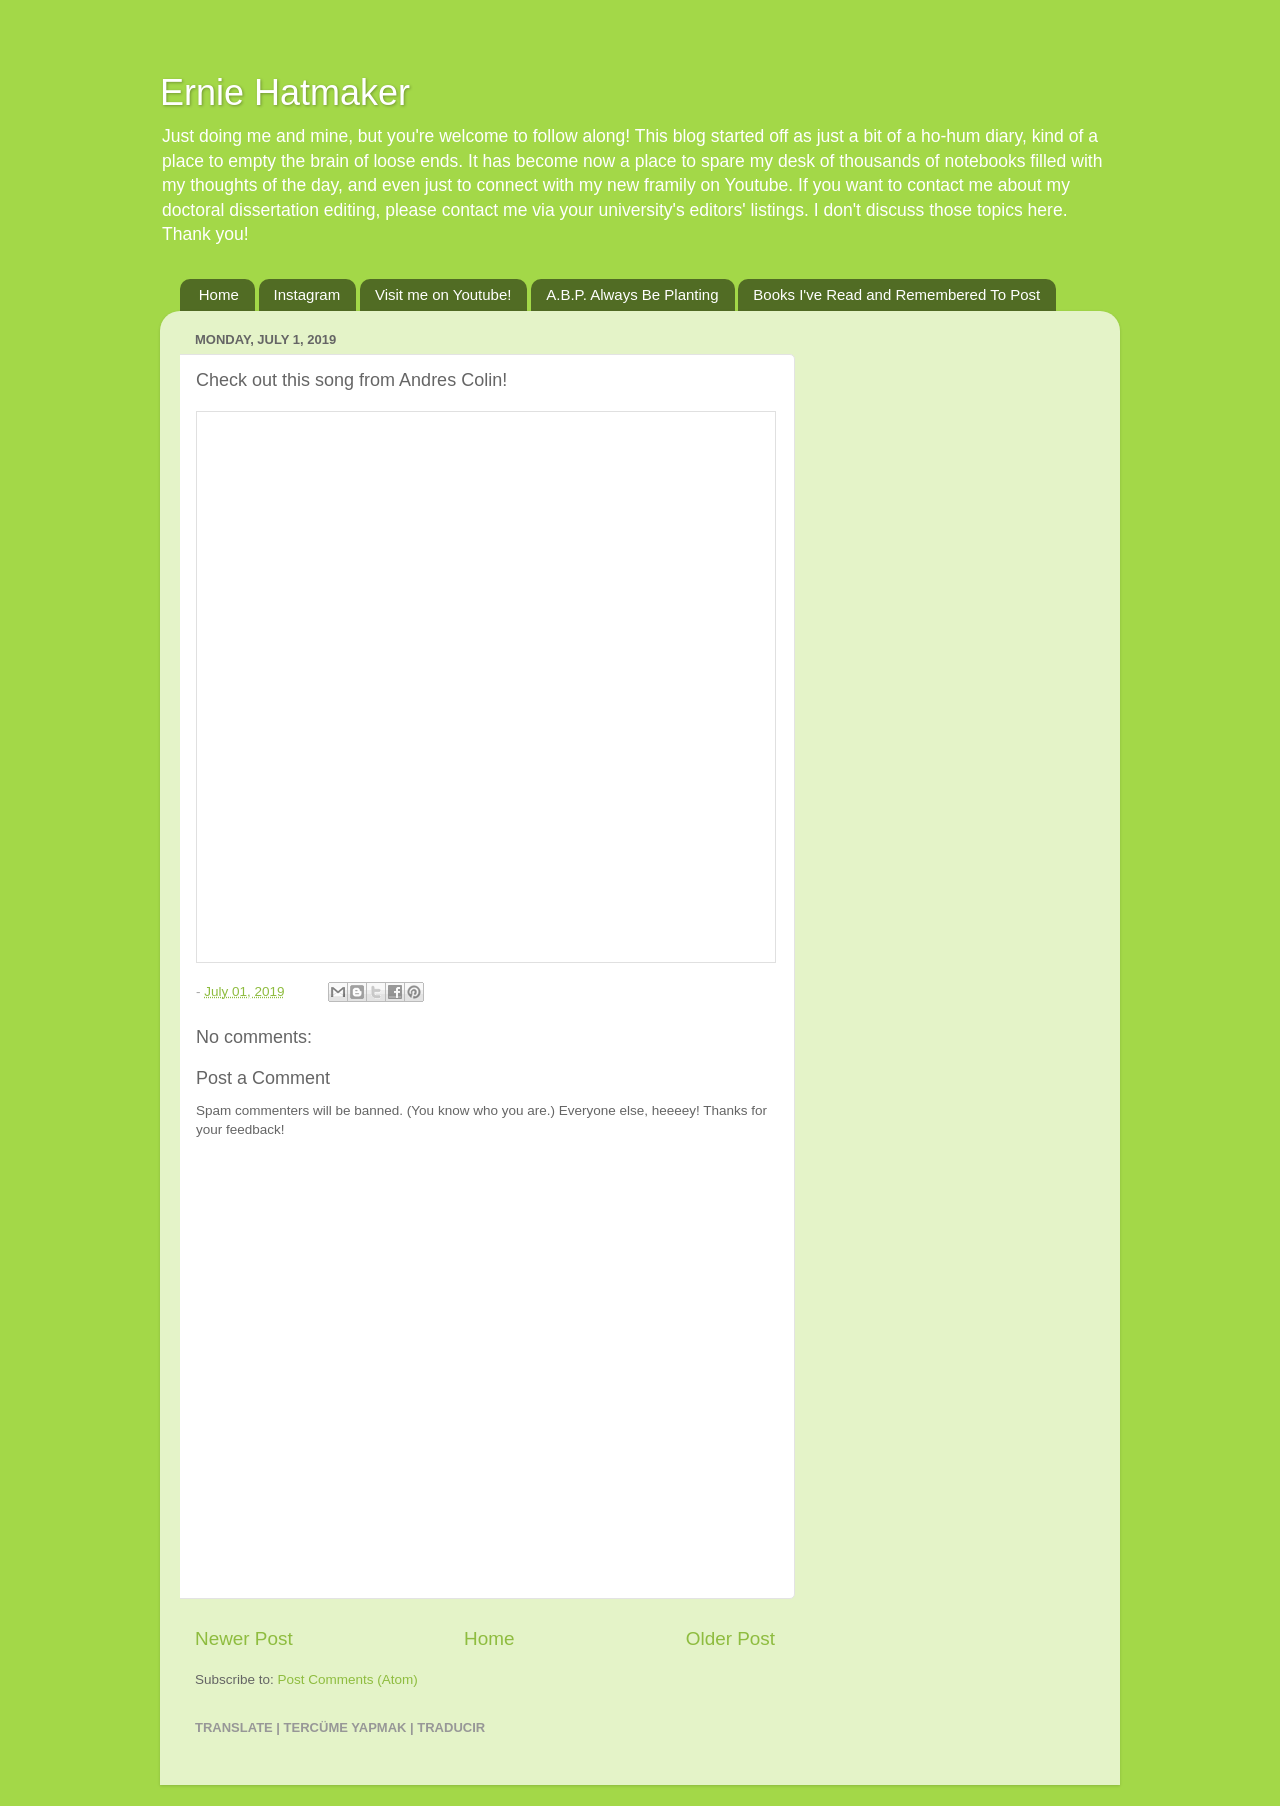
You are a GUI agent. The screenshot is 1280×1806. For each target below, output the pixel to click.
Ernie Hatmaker (285, 92)
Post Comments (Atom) (348, 1679)
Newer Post (244, 1638)
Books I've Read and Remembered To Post (896, 294)
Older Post (730, 1638)
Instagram (307, 294)
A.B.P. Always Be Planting (632, 294)
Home (219, 294)
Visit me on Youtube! (443, 294)
